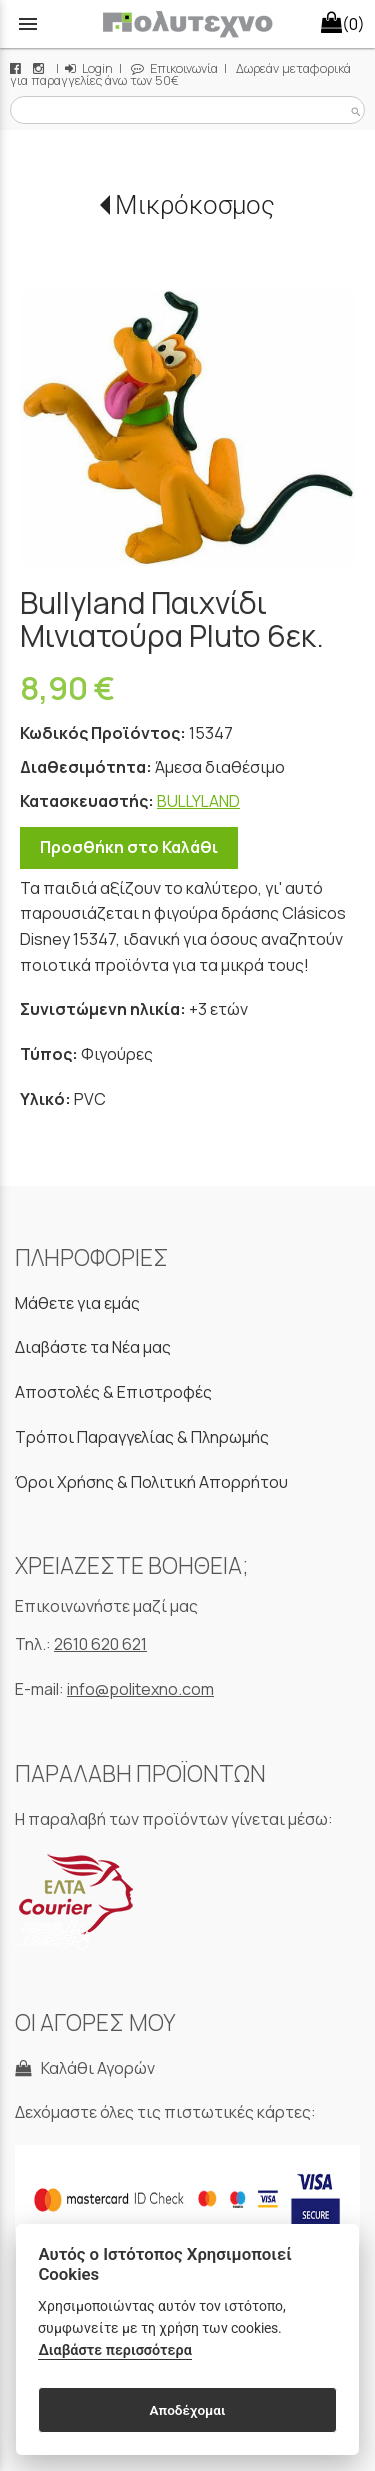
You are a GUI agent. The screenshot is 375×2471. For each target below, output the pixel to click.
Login (89, 68)
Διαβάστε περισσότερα (114, 2350)
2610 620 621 (100, 1644)
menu (28, 24)
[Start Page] (187, 24)
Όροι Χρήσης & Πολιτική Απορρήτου (151, 1482)
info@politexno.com (140, 1689)
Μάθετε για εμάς (77, 1303)
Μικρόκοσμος (195, 205)
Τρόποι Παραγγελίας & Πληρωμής (142, 1437)
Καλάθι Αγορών (85, 2068)
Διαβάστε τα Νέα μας (93, 1347)
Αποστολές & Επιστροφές (113, 1392)
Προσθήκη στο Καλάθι (129, 847)
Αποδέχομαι (187, 2410)
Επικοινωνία (174, 68)
